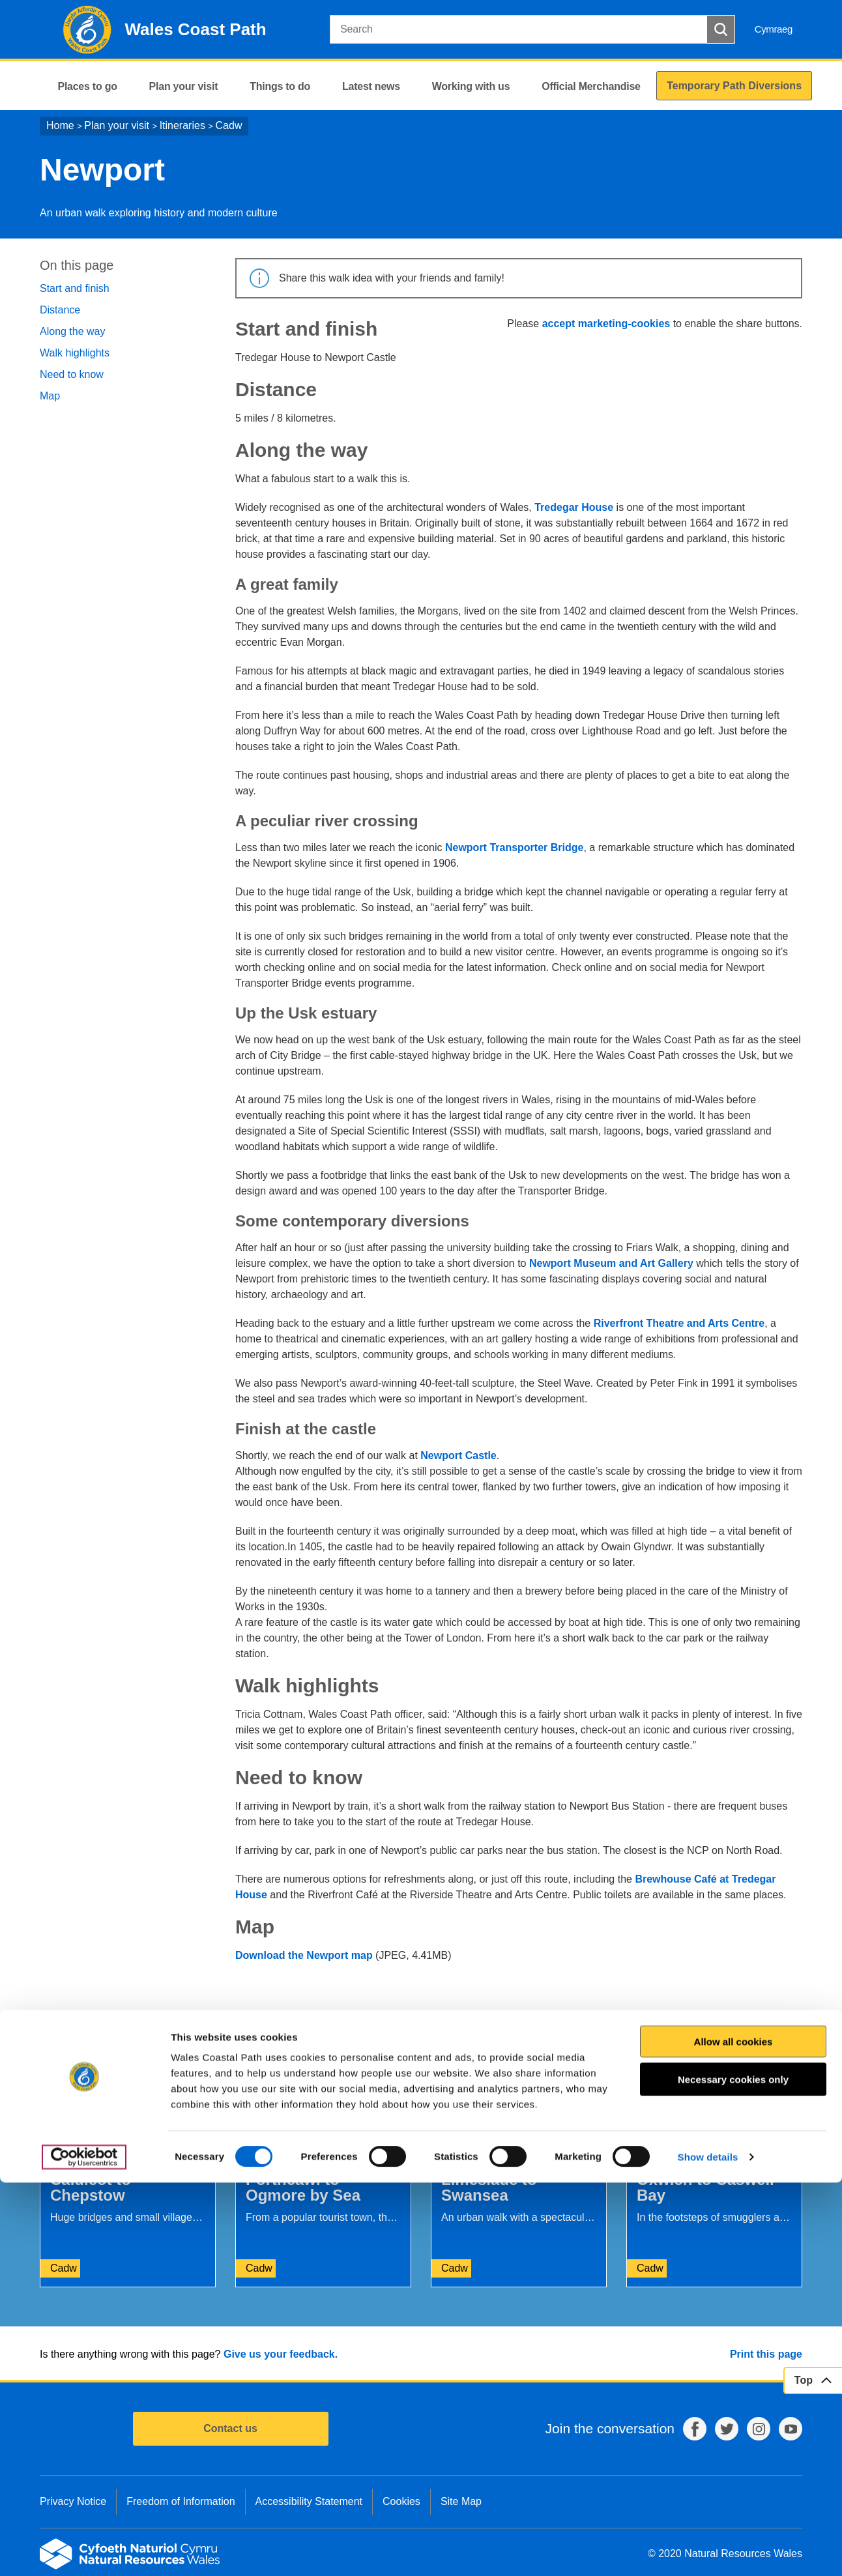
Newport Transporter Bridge (514, 847)
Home (60, 125)
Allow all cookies (733, 2434)
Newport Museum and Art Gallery (611, 1263)
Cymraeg (773, 29)
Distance (60, 309)
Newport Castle (458, 1455)
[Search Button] (720, 29)
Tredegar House (573, 507)
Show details (708, 2550)
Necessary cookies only (733, 2472)
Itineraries (182, 125)
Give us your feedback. (281, 2354)
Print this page (766, 2354)
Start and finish (74, 288)
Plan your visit (116, 125)
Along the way (73, 331)
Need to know (72, 374)
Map (50, 395)
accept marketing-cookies (606, 323)
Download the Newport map (304, 1955)
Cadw (229, 125)
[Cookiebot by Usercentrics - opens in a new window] (84, 2550)
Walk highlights (74, 352)
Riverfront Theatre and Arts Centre (679, 1323)
